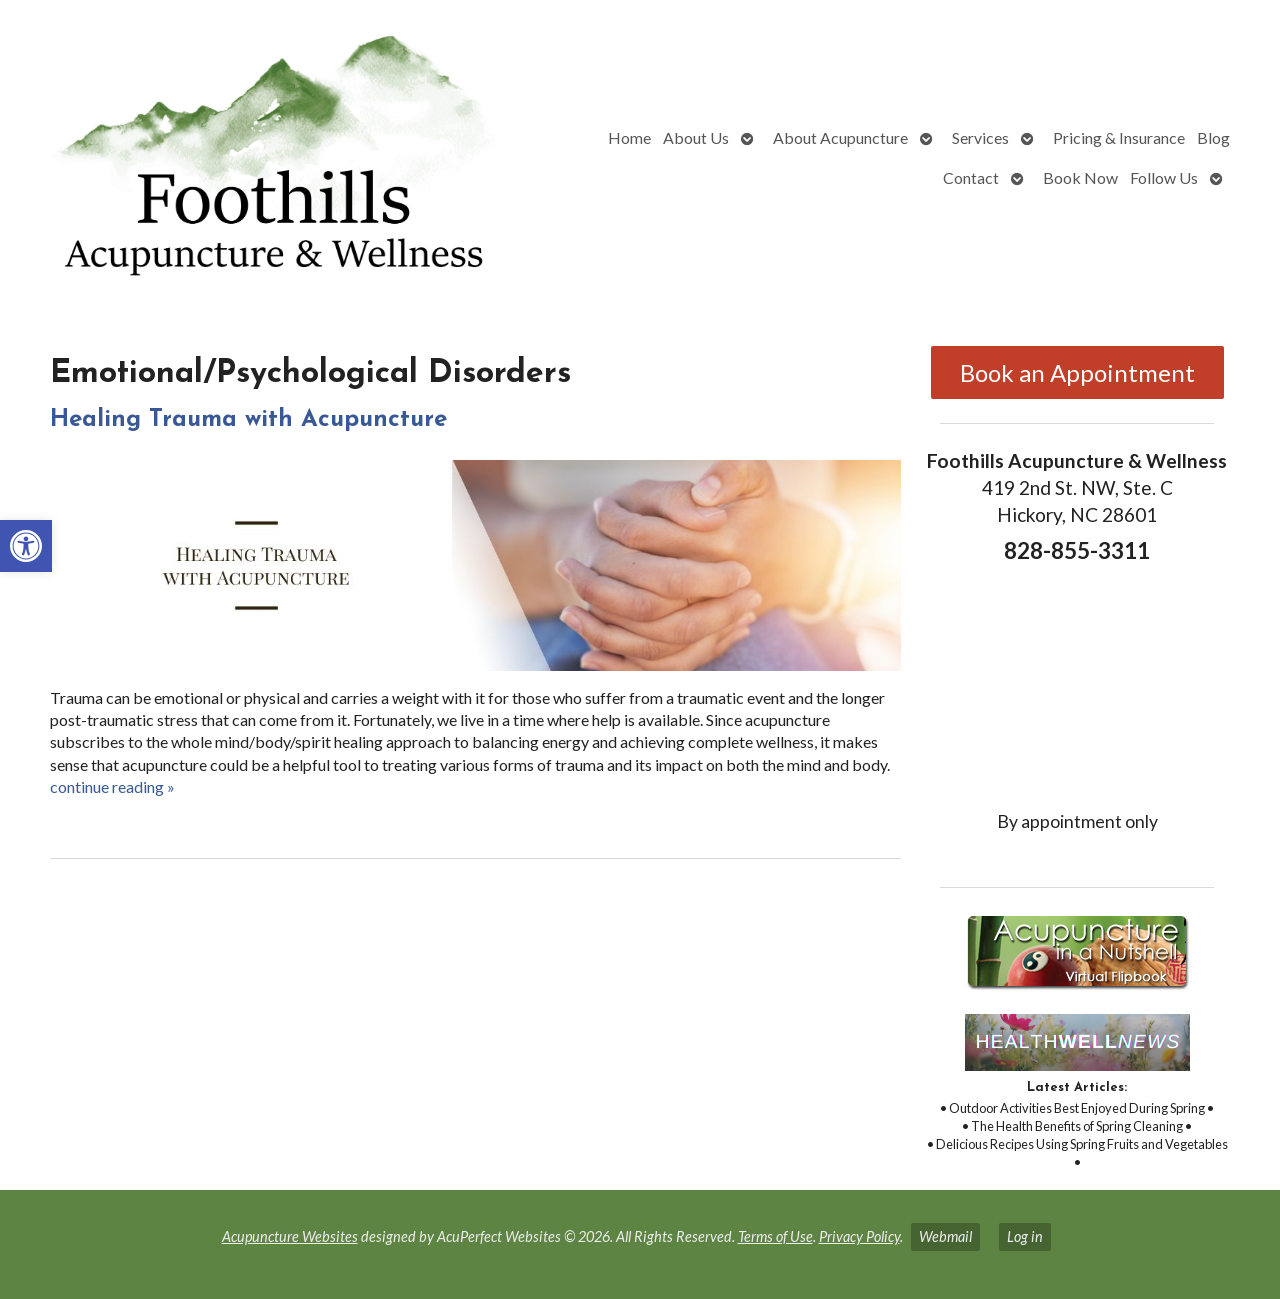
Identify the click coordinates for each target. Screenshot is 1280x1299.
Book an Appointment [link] (1077, 372)
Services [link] (980, 137)
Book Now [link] (1080, 177)
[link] (26, 546)
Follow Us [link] (1164, 177)
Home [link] (629, 137)
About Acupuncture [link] (840, 137)
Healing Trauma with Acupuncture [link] (248, 420)
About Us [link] (696, 137)
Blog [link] (1213, 137)
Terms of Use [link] (775, 1236)
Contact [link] (971, 177)
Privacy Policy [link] (859, 1236)
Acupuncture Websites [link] (290, 1236)
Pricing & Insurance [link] (1119, 137)
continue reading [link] (112, 786)
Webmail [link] (945, 1236)
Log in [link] (1025, 1236)
